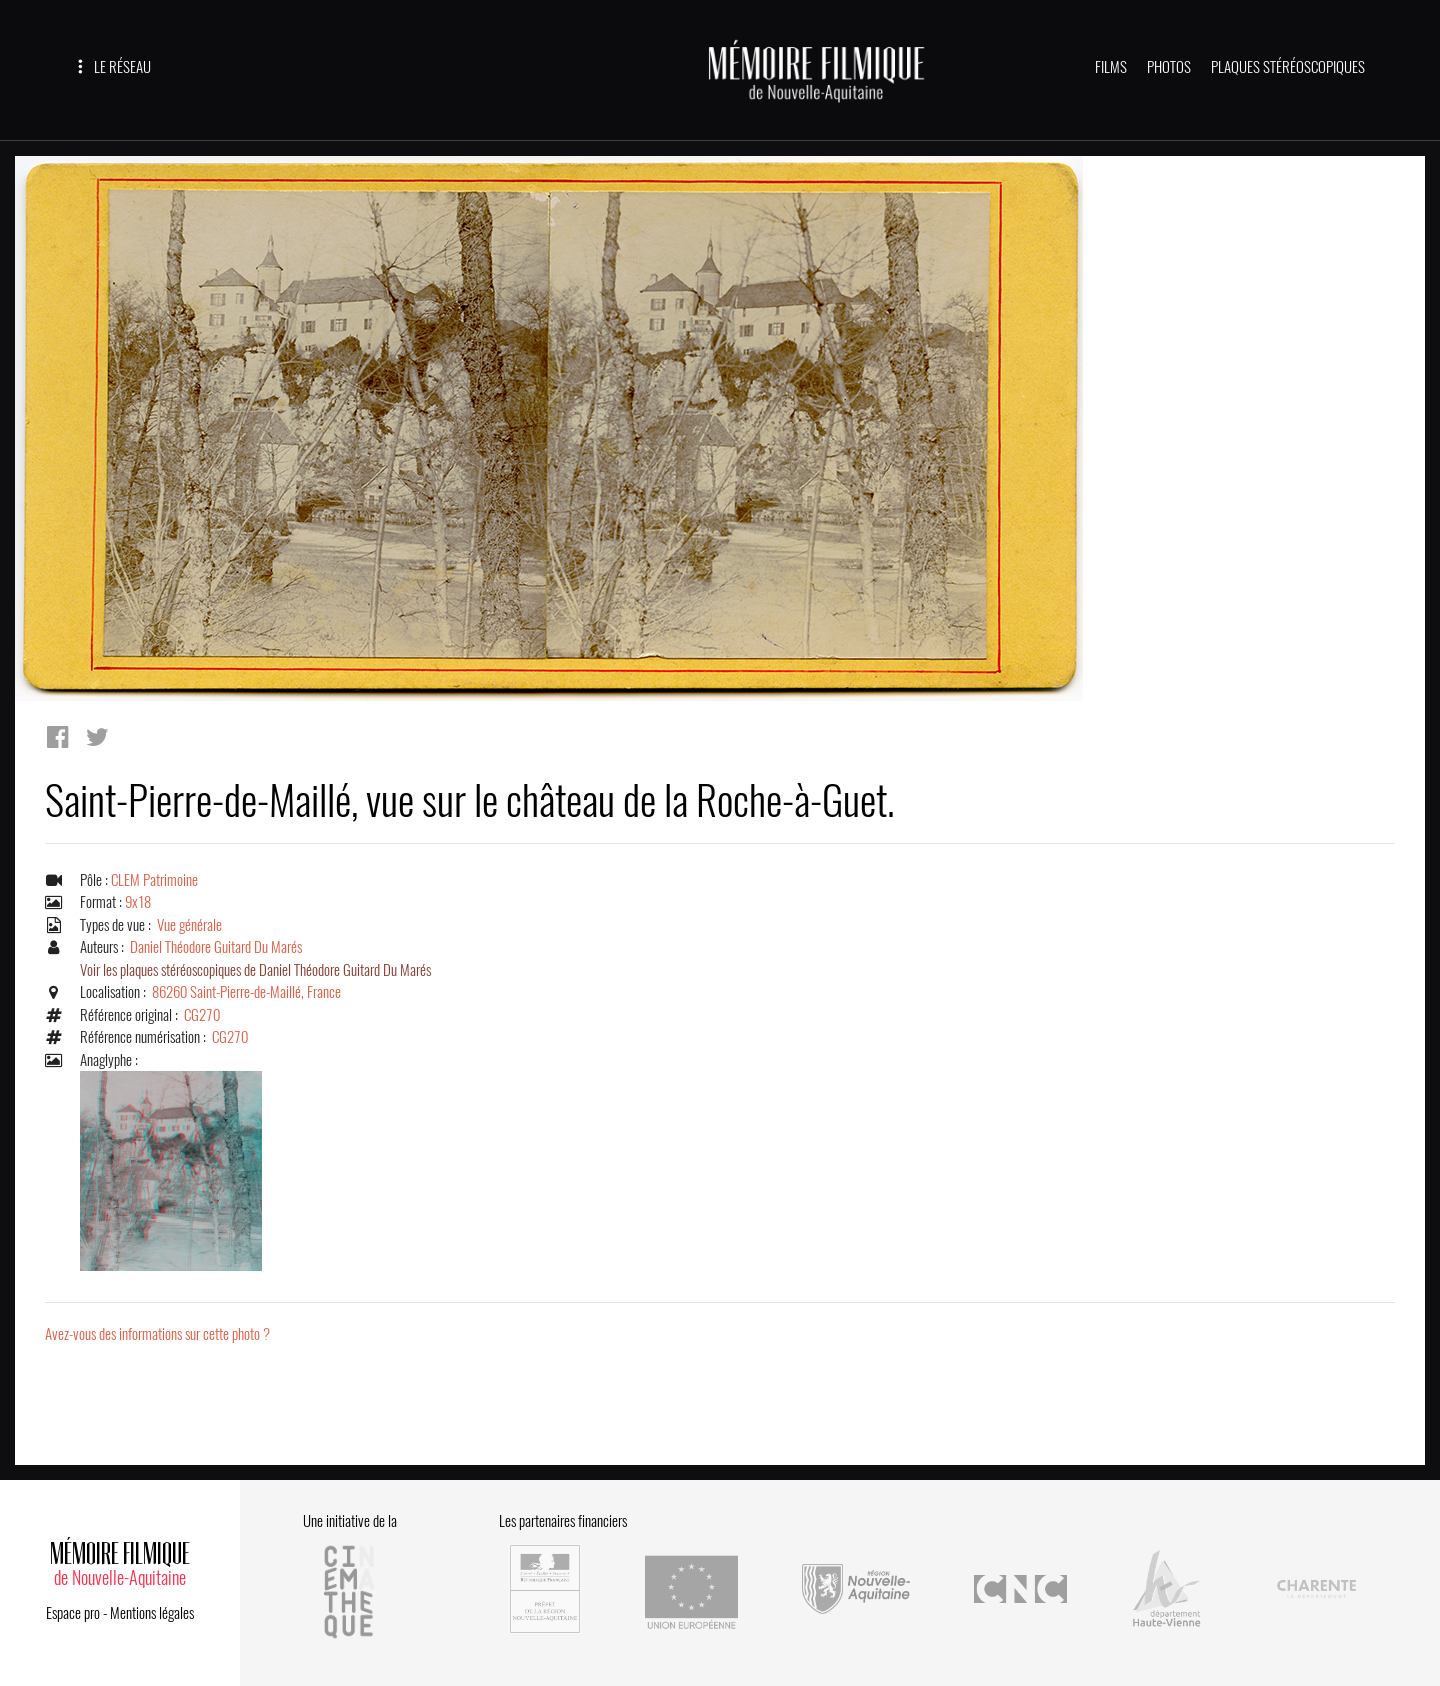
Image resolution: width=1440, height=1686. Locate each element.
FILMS (1111, 67)
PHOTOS (1169, 67)
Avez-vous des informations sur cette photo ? (157, 1334)
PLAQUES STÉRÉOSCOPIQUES (1288, 67)
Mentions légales (152, 1613)
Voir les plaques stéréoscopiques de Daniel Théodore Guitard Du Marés (255, 970)
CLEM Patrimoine (154, 880)
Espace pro (73, 1613)
